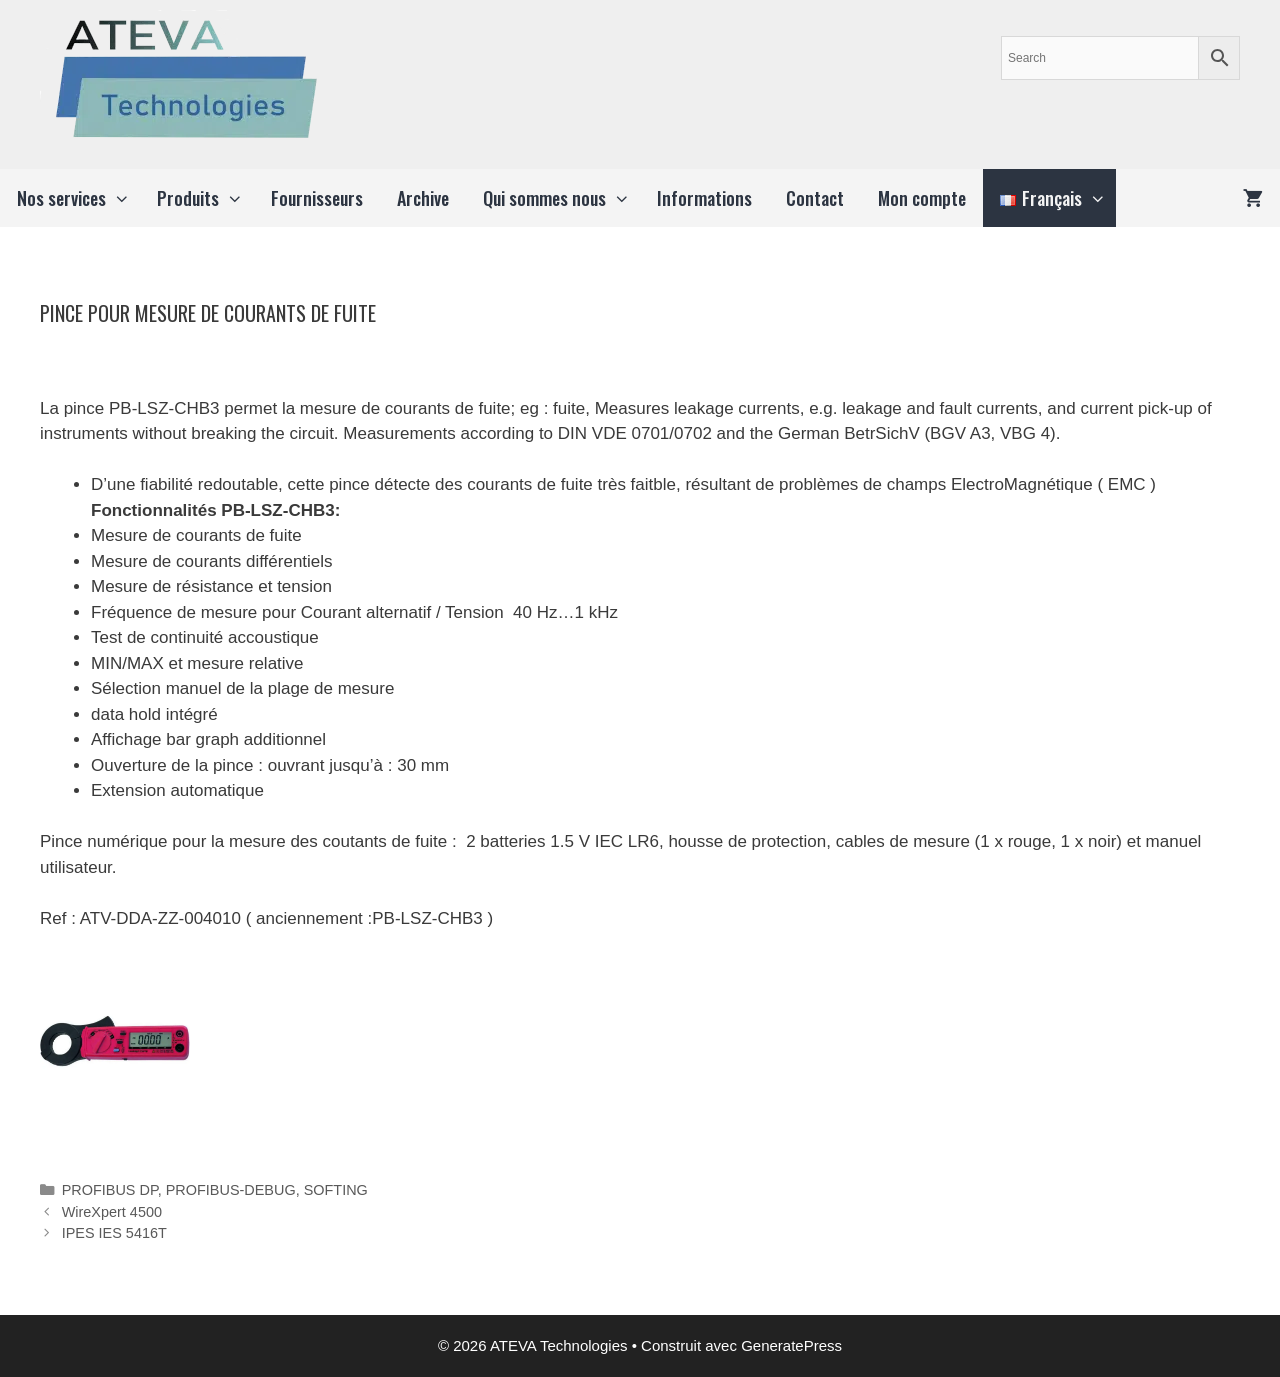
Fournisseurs (317, 198)
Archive (423, 198)
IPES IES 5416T (114, 1233)
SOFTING (336, 1190)
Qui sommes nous (561, 198)
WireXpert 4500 (112, 1212)
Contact (815, 198)
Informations (704, 198)
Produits (205, 198)
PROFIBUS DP (110, 1190)
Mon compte (922, 198)
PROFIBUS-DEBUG (231, 1190)
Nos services (78, 198)
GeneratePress (791, 1345)
